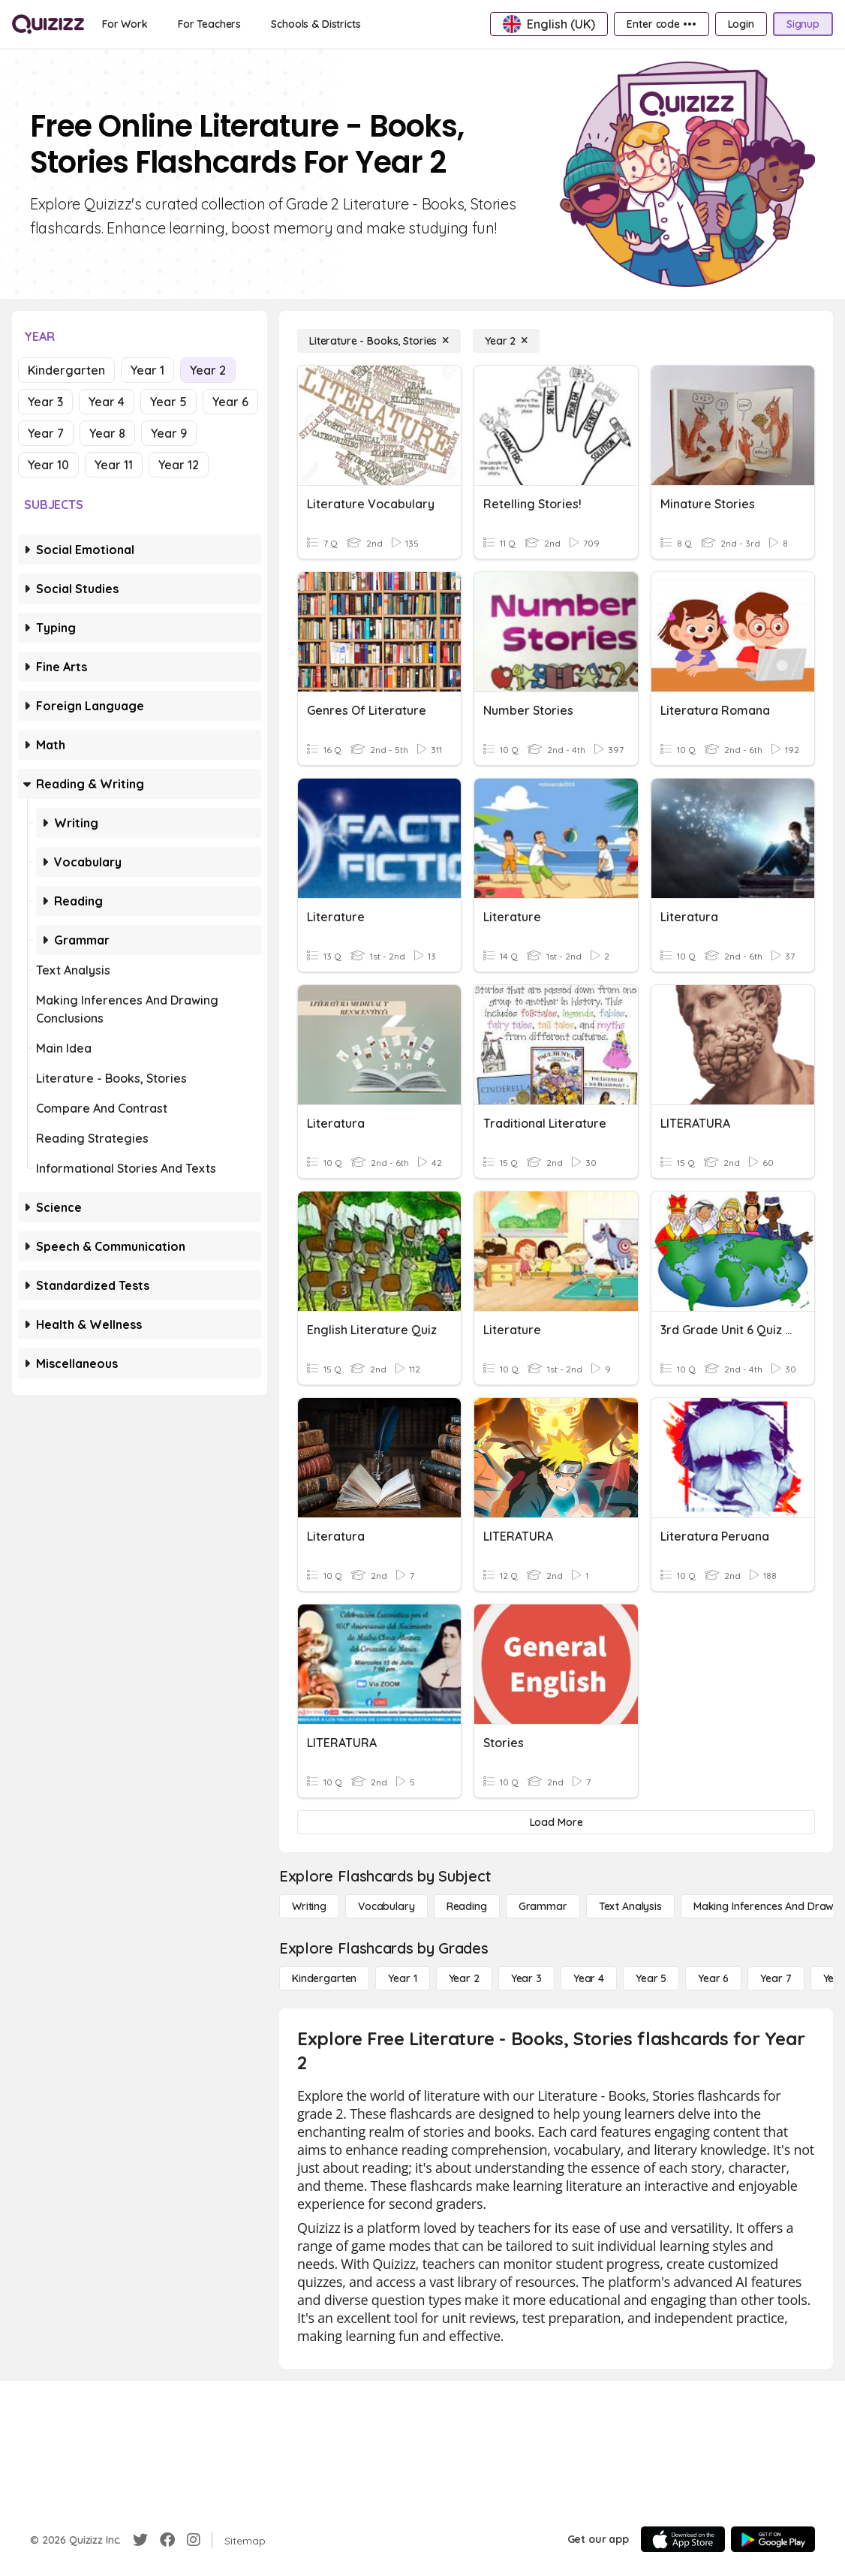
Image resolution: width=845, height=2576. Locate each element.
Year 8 (107, 433)
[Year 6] (713, 1978)
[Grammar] (543, 1906)
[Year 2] (506, 341)
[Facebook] (167, 2540)
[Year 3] (526, 1978)
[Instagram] (193, 2540)
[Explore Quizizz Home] (48, 24)
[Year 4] (589, 1978)
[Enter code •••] (661, 24)
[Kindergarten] (324, 1978)
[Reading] (467, 1906)
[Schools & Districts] (315, 24)
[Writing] (309, 1906)
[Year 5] (651, 1978)
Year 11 (114, 464)
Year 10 (48, 464)
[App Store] (683, 2539)
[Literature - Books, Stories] (379, 341)
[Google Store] (773, 2539)
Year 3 (45, 401)
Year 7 (46, 433)
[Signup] (803, 24)
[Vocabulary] (386, 1906)
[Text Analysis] (630, 1906)
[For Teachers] (209, 24)
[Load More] (556, 1822)
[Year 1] (402, 1978)
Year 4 (107, 401)
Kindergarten (66, 370)
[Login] (741, 24)
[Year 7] (775, 1978)
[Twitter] (140, 2540)
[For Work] (125, 24)
